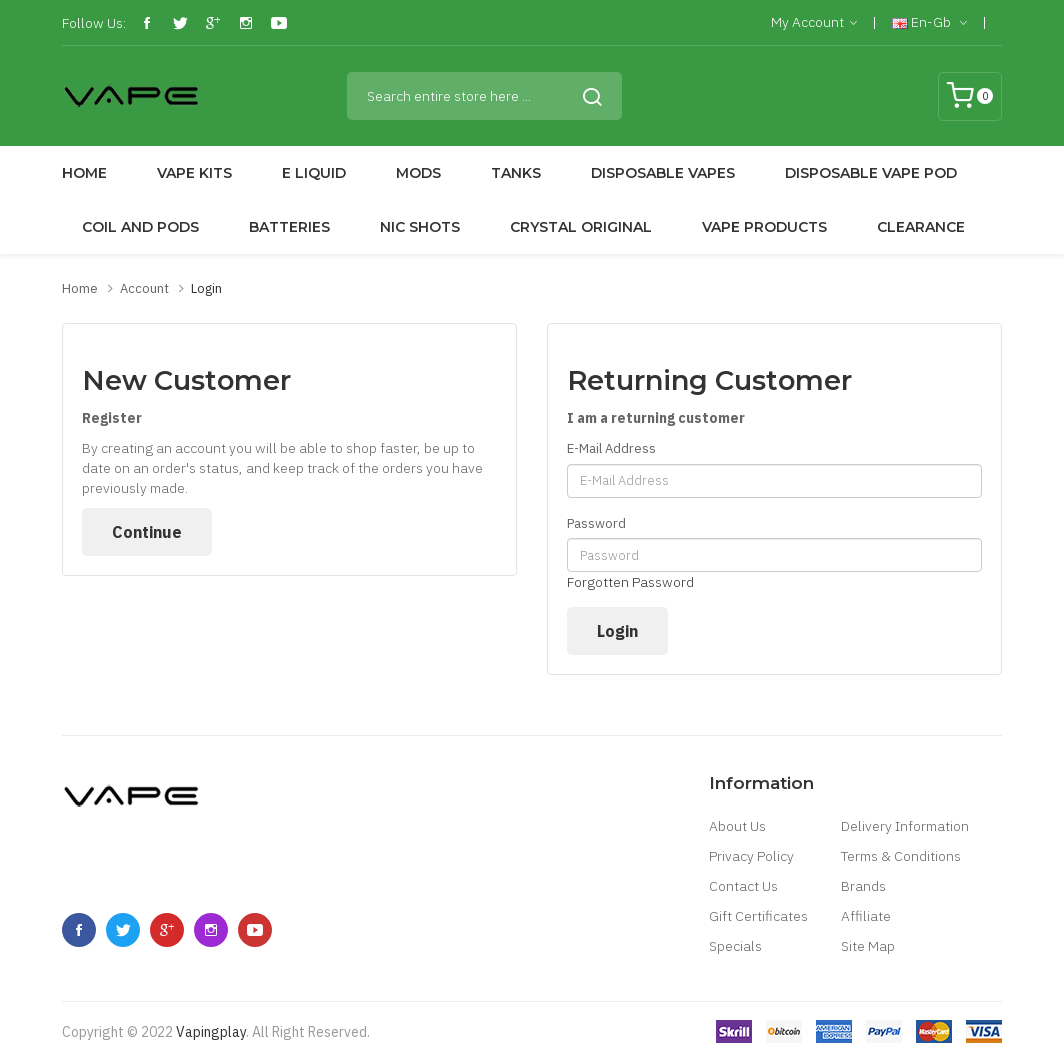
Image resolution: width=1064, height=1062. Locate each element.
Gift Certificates (758, 916)
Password (596, 523)
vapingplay (211, 1032)
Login (206, 288)
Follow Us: (94, 23)
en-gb (929, 23)
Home (80, 288)
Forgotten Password (630, 582)
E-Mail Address (611, 448)
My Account (814, 23)
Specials (735, 946)
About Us (737, 826)
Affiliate (866, 916)
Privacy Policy (751, 856)
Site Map (868, 946)
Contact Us (743, 886)
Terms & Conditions (901, 856)
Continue (147, 532)
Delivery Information (905, 826)
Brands (863, 886)
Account (144, 288)
